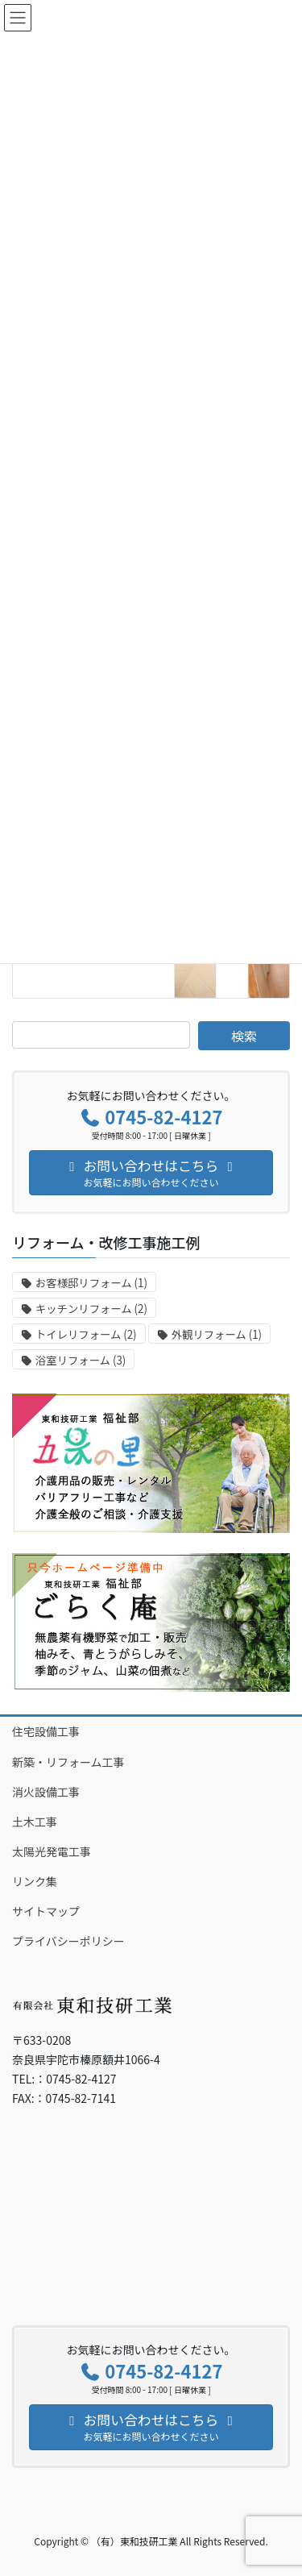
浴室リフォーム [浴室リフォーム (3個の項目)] (80, 1360)
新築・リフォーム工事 (68, 1762)
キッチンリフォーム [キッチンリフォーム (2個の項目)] (91, 1308)
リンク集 (34, 1881)
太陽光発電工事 (51, 1851)
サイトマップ (46, 1911)
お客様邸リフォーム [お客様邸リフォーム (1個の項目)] (91, 1282)
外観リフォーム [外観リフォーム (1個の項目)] (217, 1334)
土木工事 (34, 1822)
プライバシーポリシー (68, 1941)
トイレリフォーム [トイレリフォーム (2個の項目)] (86, 1334)
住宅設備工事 (46, 1731)
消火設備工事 (46, 1792)
